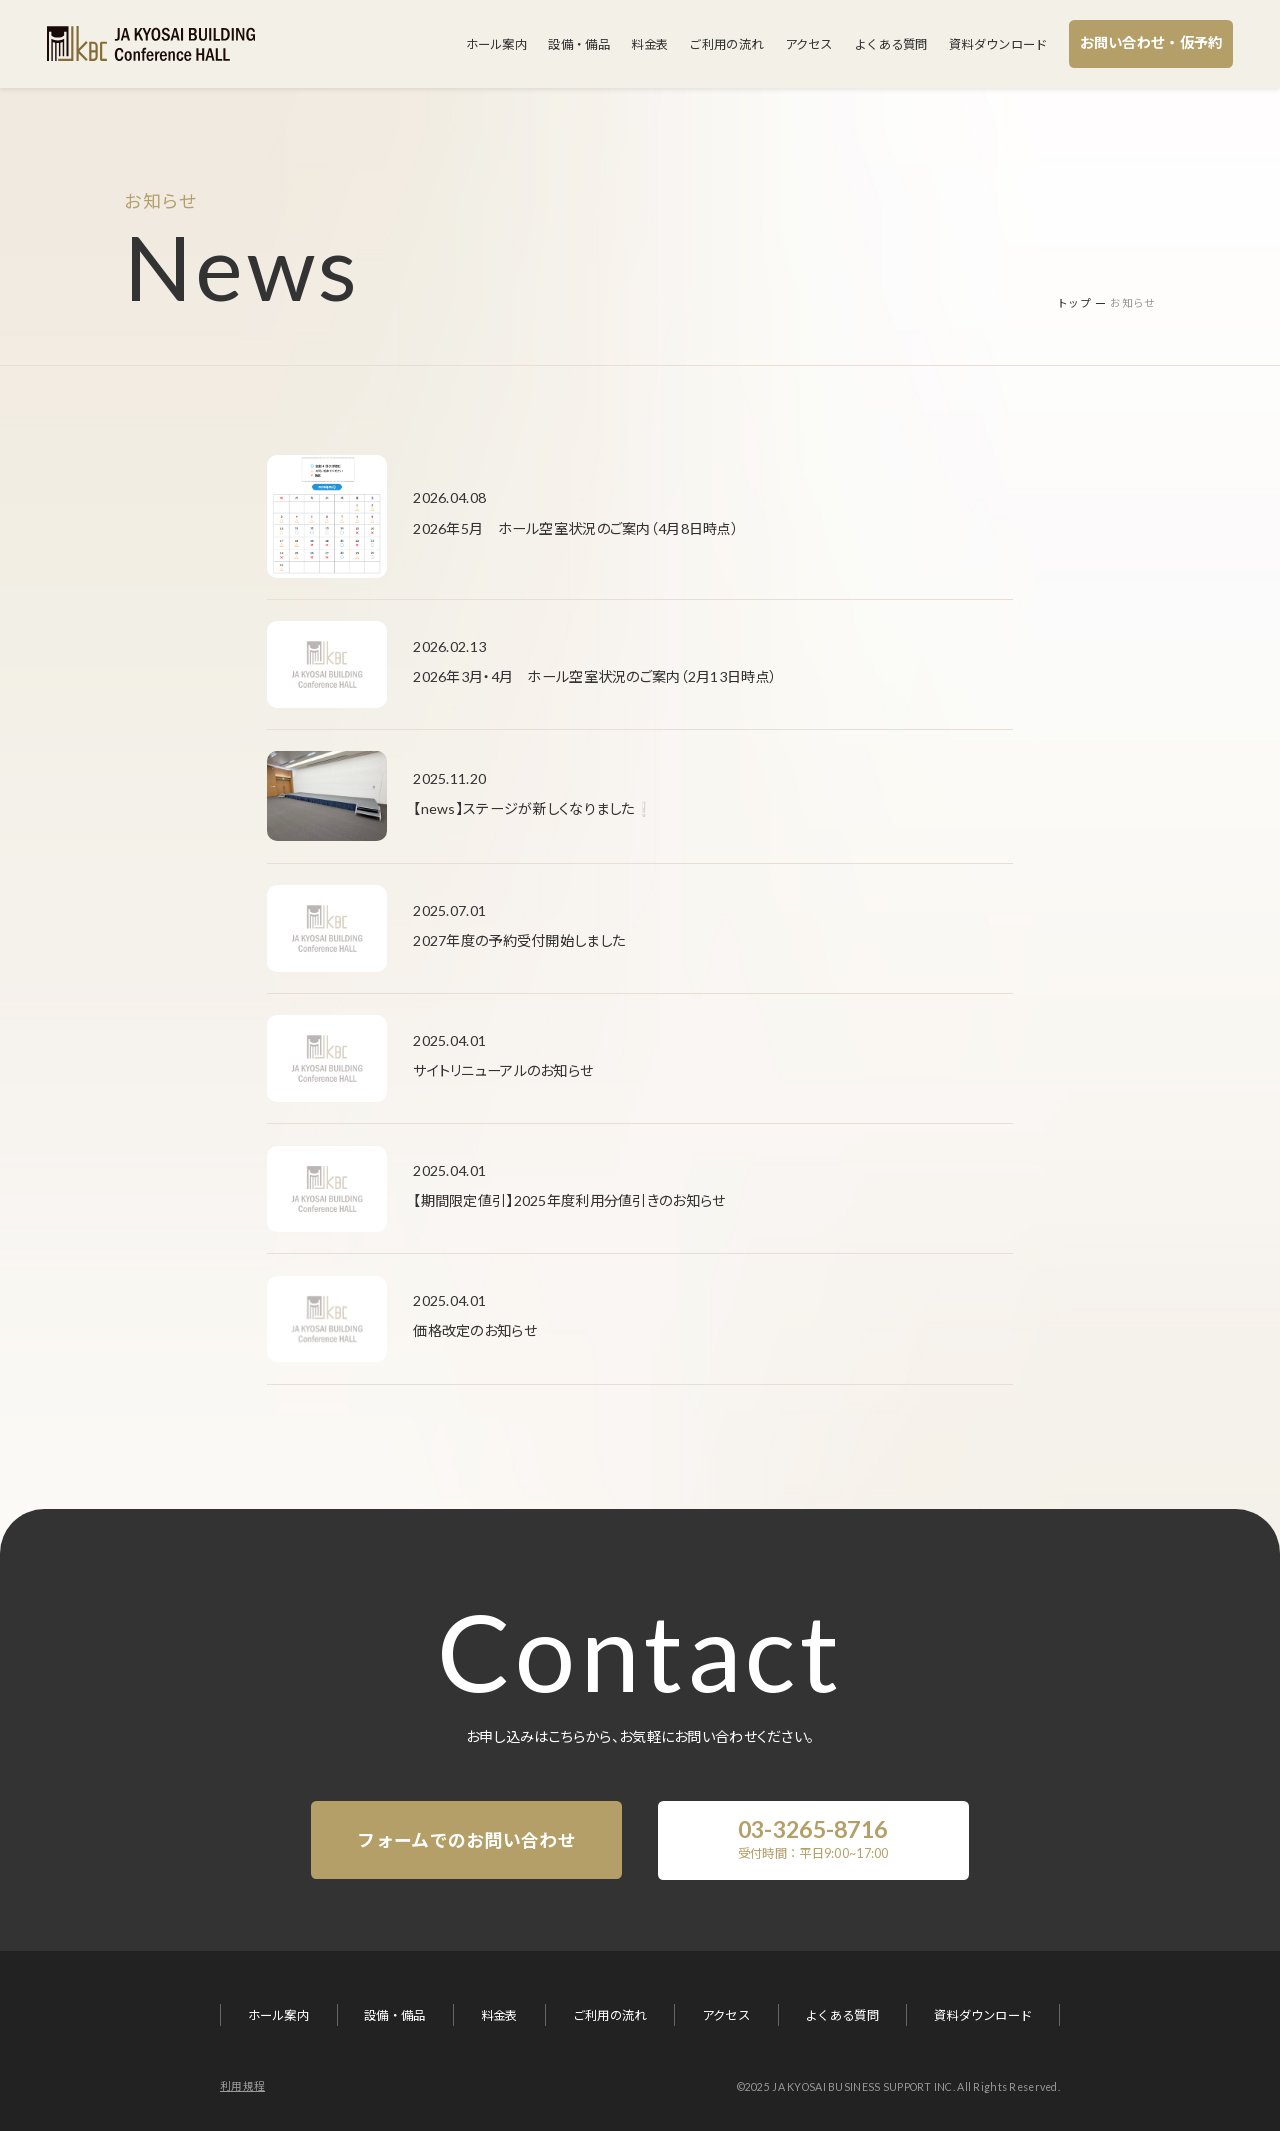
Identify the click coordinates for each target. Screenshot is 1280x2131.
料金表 (649, 44)
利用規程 (242, 2086)
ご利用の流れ (726, 44)
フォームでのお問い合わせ (466, 1840)
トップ (1074, 303)
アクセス (809, 44)
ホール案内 (496, 44)
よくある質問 (891, 44)
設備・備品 (578, 44)
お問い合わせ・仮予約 (1151, 42)
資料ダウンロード (998, 44)
